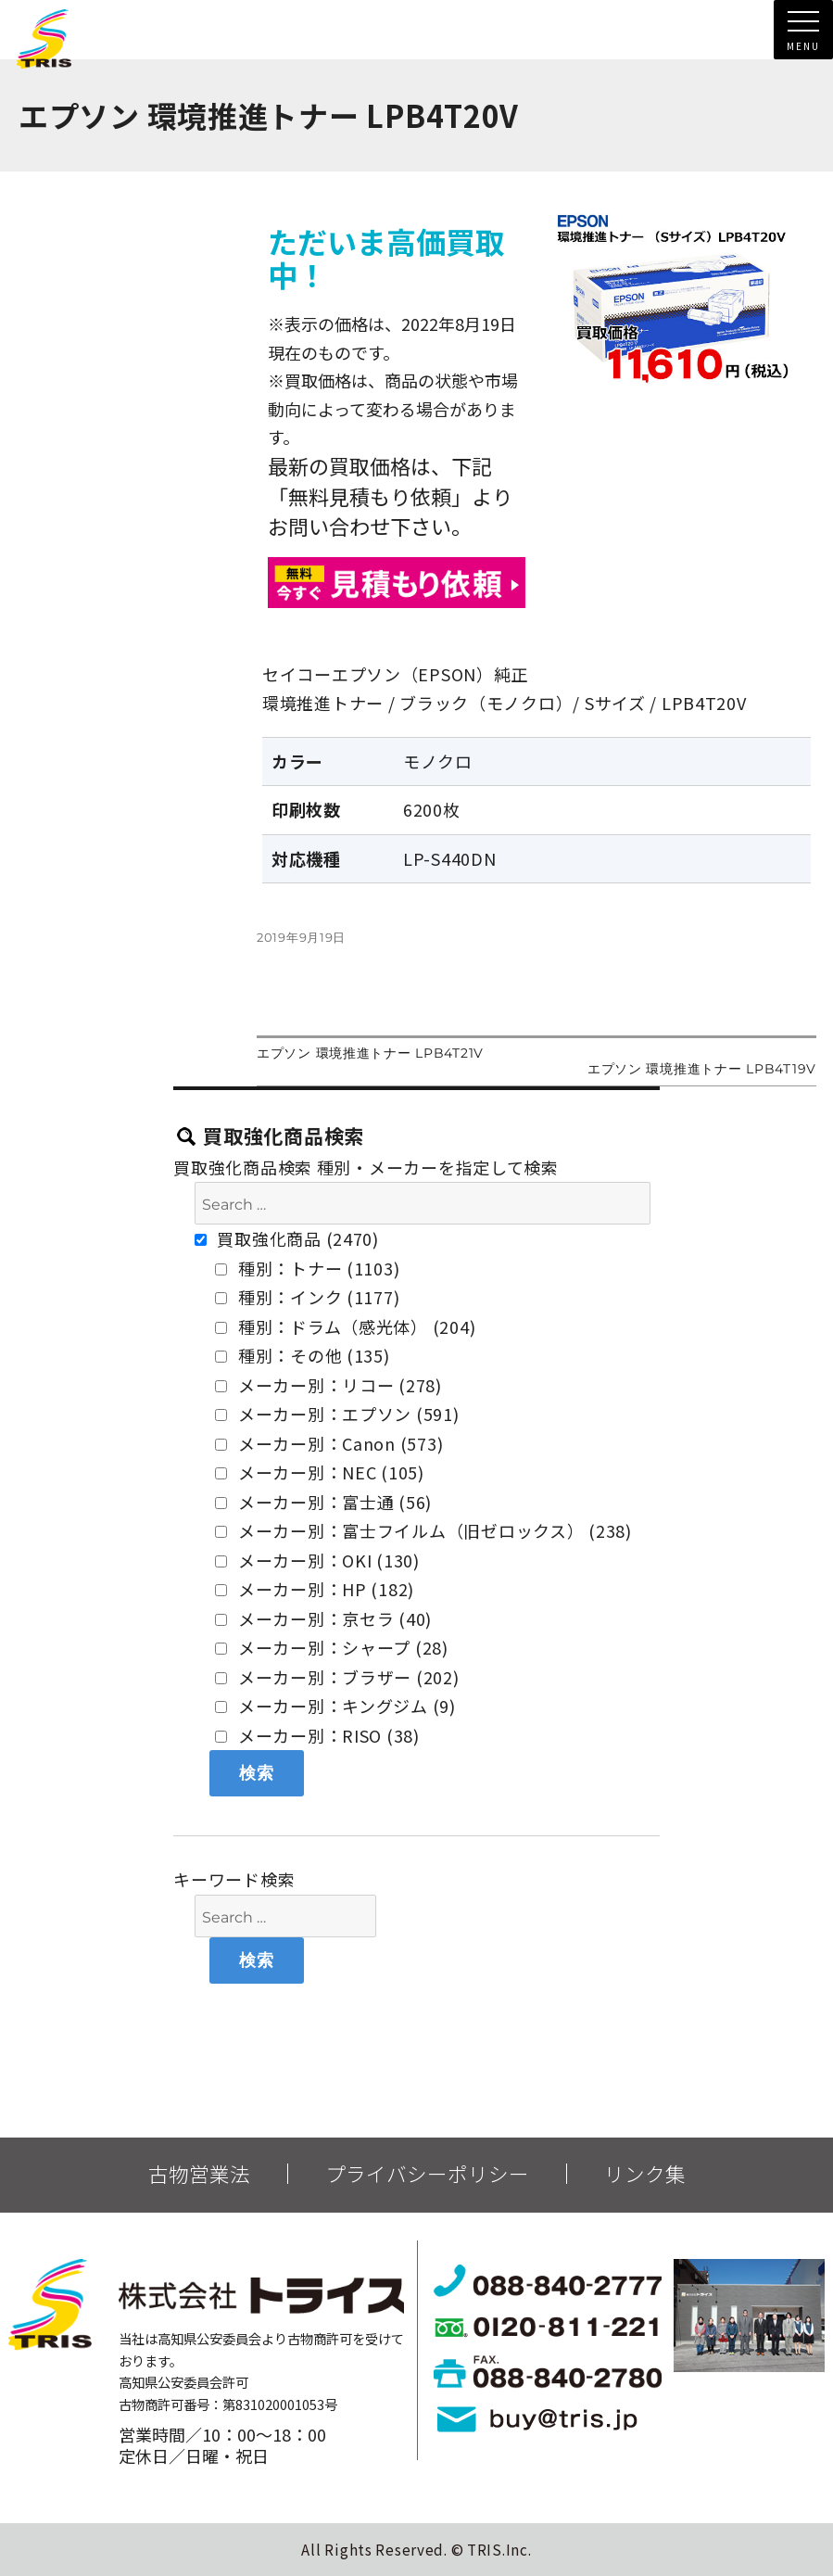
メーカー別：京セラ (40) (323, 1618)
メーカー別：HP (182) (314, 1589)
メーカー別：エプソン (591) (337, 1414)
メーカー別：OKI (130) (317, 1560)
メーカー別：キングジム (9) (335, 1706)
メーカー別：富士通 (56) (323, 1502)
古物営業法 (199, 2174)
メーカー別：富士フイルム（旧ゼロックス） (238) (423, 1530)
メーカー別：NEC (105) (319, 1472)
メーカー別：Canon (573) (329, 1443)
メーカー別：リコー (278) (328, 1385)
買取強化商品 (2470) (287, 1238)
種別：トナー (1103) (307, 1268)
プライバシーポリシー (427, 2174)
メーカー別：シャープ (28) (331, 1647)
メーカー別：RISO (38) (317, 1735)
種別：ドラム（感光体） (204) (345, 1326)
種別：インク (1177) (307, 1297)
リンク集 (645, 2174)
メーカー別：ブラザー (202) (337, 1677)
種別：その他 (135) (302, 1355)
